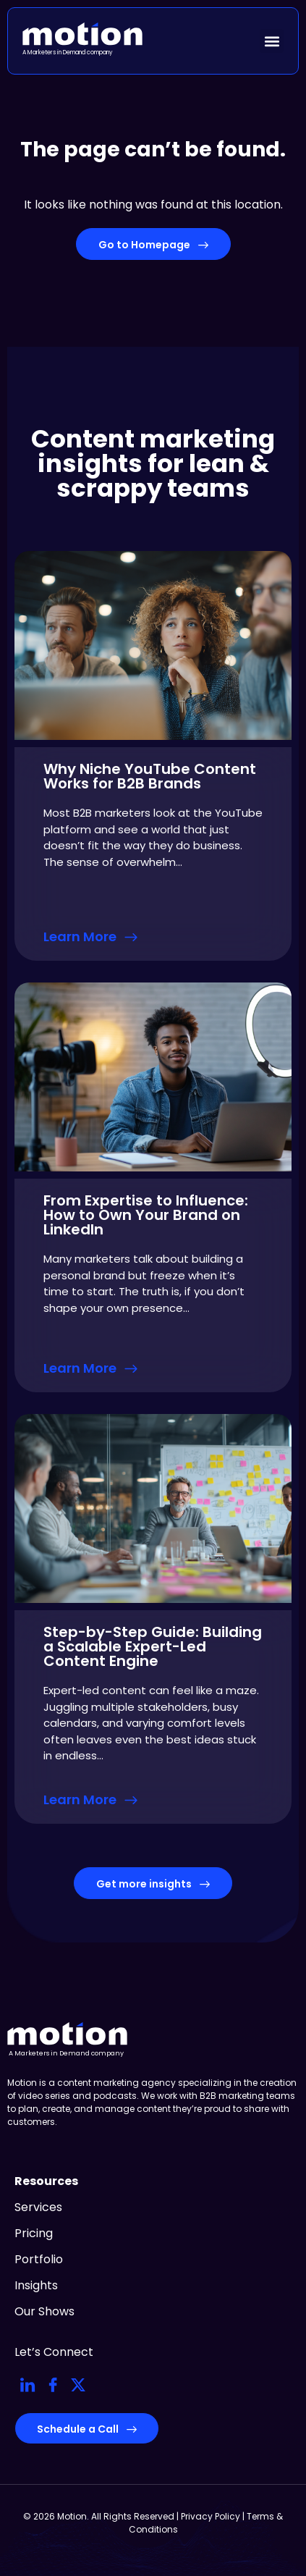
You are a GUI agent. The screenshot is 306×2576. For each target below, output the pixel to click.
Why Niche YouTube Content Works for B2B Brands (149, 776)
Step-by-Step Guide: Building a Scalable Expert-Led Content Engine (152, 1646)
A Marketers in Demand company (67, 52)
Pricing (33, 2233)
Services (38, 2207)
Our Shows (44, 2311)
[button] (272, 41)
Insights (36, 2285)
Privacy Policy (210, 2516)
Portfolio (38, 2259)
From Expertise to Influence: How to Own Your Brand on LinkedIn (145, 1214)
